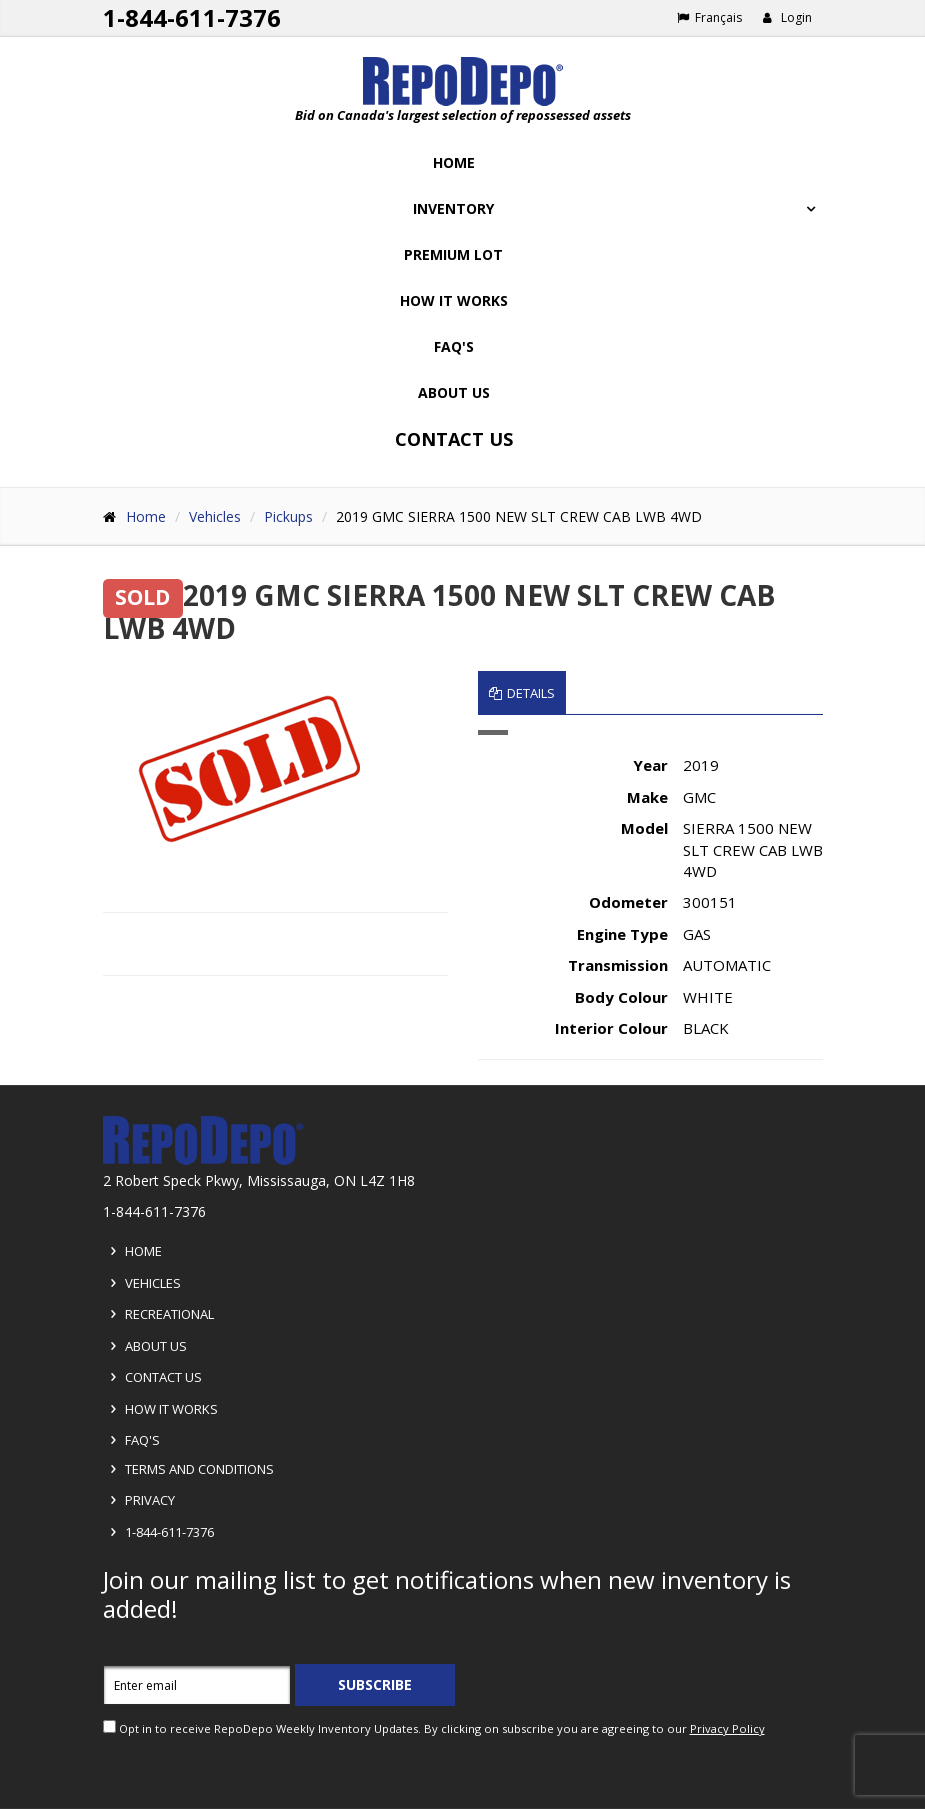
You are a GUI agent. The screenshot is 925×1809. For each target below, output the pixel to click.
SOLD (142, 598)
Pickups (288, 516)
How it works (454, 300)
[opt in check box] (109, 1726)
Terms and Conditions (189, 1469)
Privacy (139, 1500)
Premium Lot (453, 254)
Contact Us (454, 439)
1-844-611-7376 (159, 1532)
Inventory (453, 208)
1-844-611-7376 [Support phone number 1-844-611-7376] (192, 17)
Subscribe (375, 1684)
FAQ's (454, 346)
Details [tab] (522, 693)
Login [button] (787, 17)
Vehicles (215, 516)
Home (454, 162)
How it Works (161, 1409)
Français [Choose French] (709, 17)
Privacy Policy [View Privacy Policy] (727, 1728)
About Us (454, 392)
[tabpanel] (650, 895)
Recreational (159, 1314)
